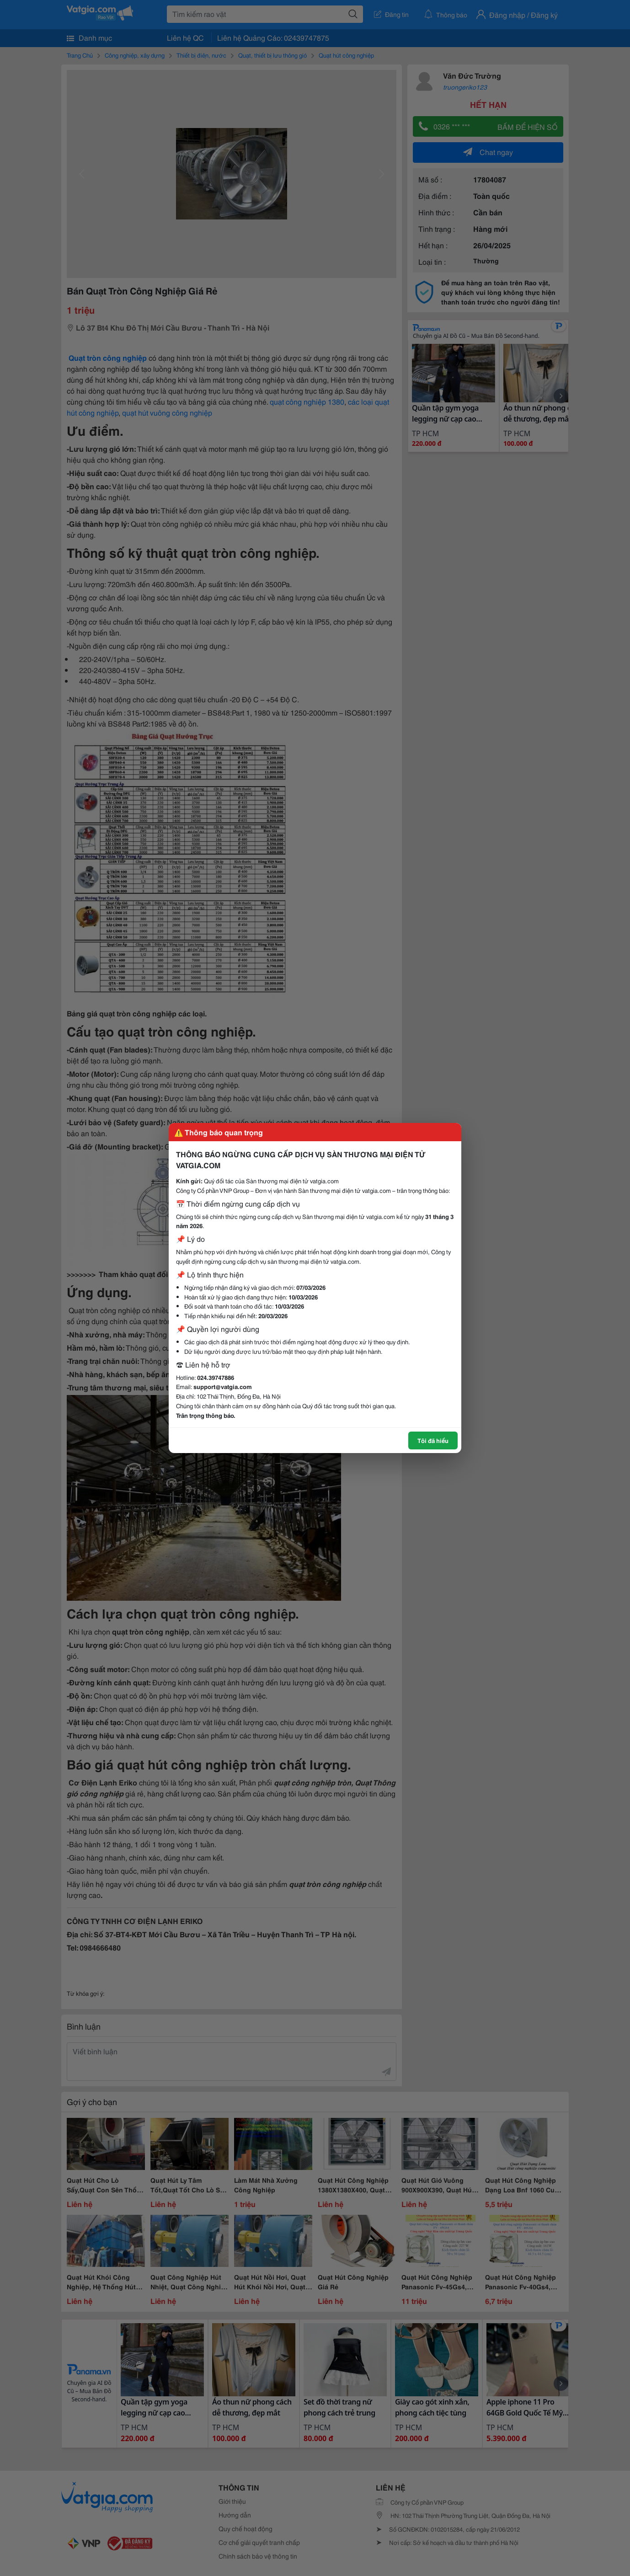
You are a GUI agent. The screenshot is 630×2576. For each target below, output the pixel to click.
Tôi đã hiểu (432, 1440)
